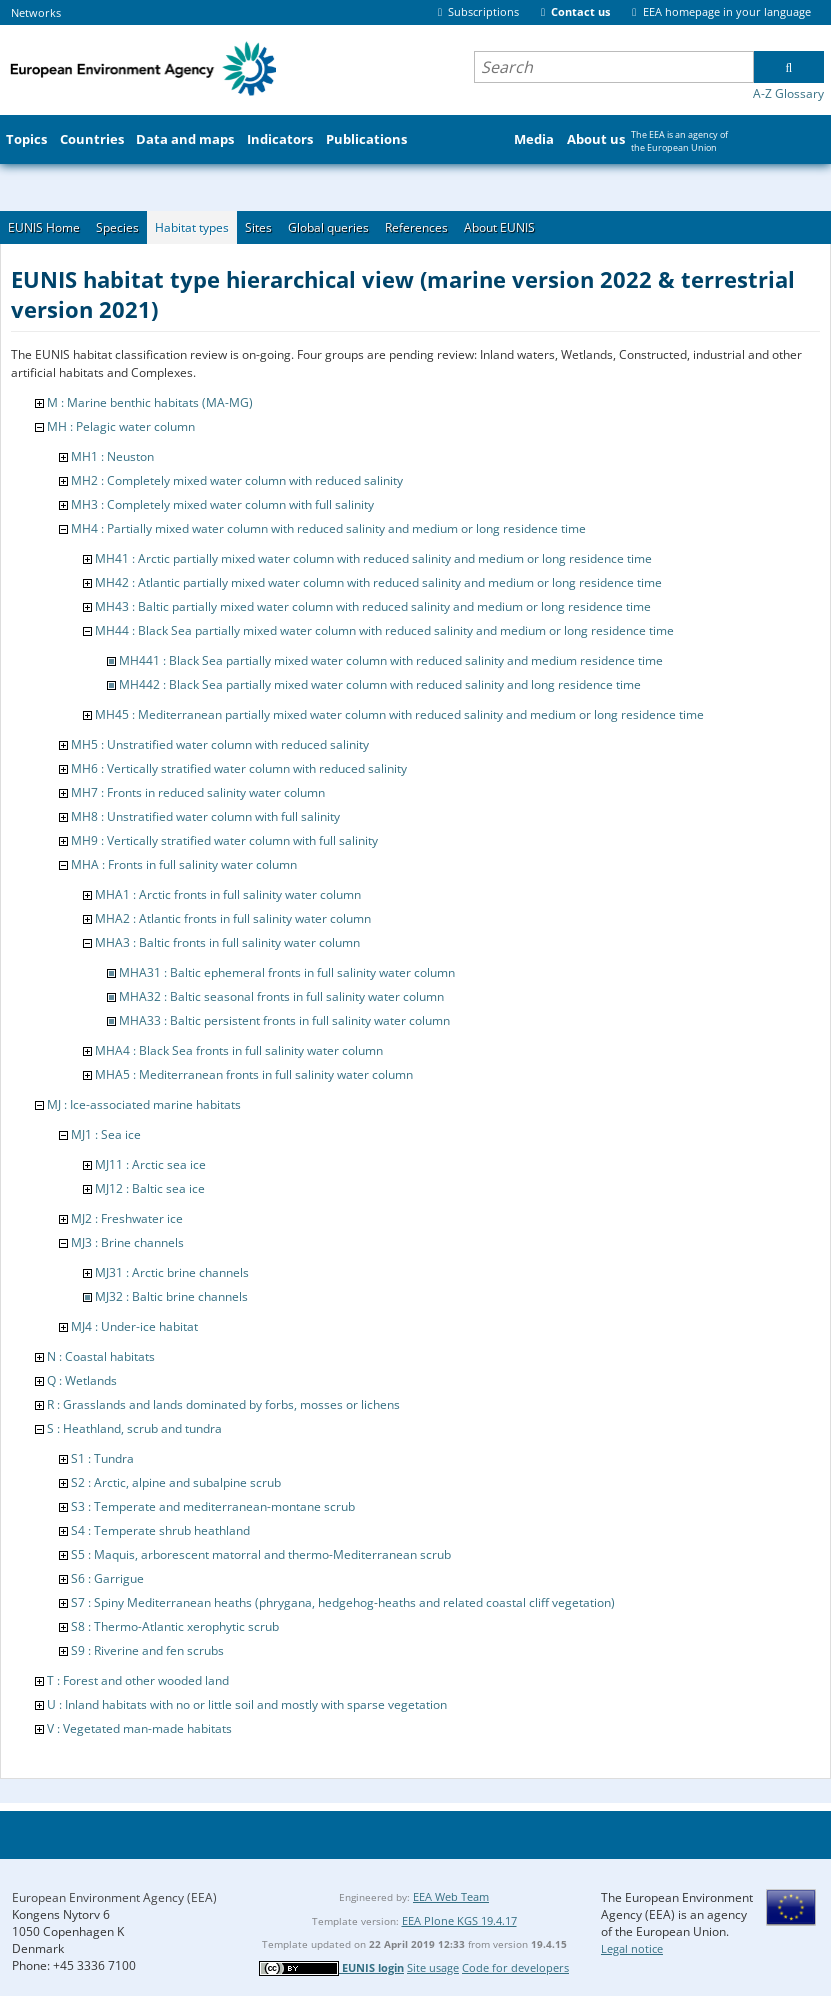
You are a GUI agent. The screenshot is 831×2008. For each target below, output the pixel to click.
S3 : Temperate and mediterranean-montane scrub (213, 1506)
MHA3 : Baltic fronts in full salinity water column (227, 942)
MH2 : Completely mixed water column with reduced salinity (237, 480)
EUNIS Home (44, 227)
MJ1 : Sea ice (106, 1134)
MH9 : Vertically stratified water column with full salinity (224, 840)
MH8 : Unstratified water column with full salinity (205, 816)
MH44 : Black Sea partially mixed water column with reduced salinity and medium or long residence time (384, 630)
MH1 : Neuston (112, 456)
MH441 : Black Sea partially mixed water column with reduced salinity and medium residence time (391, 660)
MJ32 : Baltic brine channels (171, 1296)
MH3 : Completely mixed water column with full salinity (222, 504)
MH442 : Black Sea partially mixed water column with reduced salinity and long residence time (380, 684)
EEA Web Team (451, 1896)
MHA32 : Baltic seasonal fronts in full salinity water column (281, 996)
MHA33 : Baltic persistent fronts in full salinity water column (284, 1020)
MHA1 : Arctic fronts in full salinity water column (228, 894)
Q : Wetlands (82, 1380)
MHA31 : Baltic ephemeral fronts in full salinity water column (287, 972)
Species (117, 227)
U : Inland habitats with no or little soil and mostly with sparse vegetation (247, 1704)
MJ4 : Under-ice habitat (134, 1326)
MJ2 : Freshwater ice (127, 1218)
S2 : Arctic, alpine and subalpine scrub (176, 1482)
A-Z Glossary (788, 93)
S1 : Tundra (102, 1458)
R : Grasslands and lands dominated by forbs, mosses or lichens (223, 1404)
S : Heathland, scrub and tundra (134, 1428)
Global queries (328, 227)
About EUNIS (499, 227)
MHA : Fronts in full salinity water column (184, 864)
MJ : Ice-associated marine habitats (144, 1104)
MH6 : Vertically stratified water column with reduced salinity (239, 768)
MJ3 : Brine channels (127, 1242)
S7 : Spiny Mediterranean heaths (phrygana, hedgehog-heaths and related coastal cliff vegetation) (343, 1602)
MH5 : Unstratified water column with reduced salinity (220, 744)
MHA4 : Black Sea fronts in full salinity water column (239, 1050)
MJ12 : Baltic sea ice (150, 1188)
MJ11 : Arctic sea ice (150, 1164)
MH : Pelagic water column (121, 426)
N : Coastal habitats (101, 1356)
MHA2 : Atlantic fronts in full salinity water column (233, 918)
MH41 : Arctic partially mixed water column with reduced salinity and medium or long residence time (373, 558)
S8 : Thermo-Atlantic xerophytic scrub (175, 1626)
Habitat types (192, 227)
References (416, 227)
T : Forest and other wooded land (138, 1680)
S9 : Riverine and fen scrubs (147, 1650)
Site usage (433, 1967)
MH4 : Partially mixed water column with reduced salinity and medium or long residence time (328, 528)
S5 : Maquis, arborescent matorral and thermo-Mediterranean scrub (261, 1554)
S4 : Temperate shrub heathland (160, 1530)
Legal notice (632, 1948)
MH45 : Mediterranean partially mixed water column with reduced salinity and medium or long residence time (399, 714)
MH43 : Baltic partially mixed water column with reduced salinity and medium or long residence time (373, 606)
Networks (36, 12)
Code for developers (515, 1967)
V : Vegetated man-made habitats (139, 1728)
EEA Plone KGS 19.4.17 (459, 1920)
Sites (258, 227)
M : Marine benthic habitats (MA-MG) (150, 402)
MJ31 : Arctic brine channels (172, 1272)
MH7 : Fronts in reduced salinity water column (198, 792)
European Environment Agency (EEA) (114, 1897)
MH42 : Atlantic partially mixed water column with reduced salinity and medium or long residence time (378, 582)
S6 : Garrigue (107, 1578)
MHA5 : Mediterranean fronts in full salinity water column (254, 1074)
